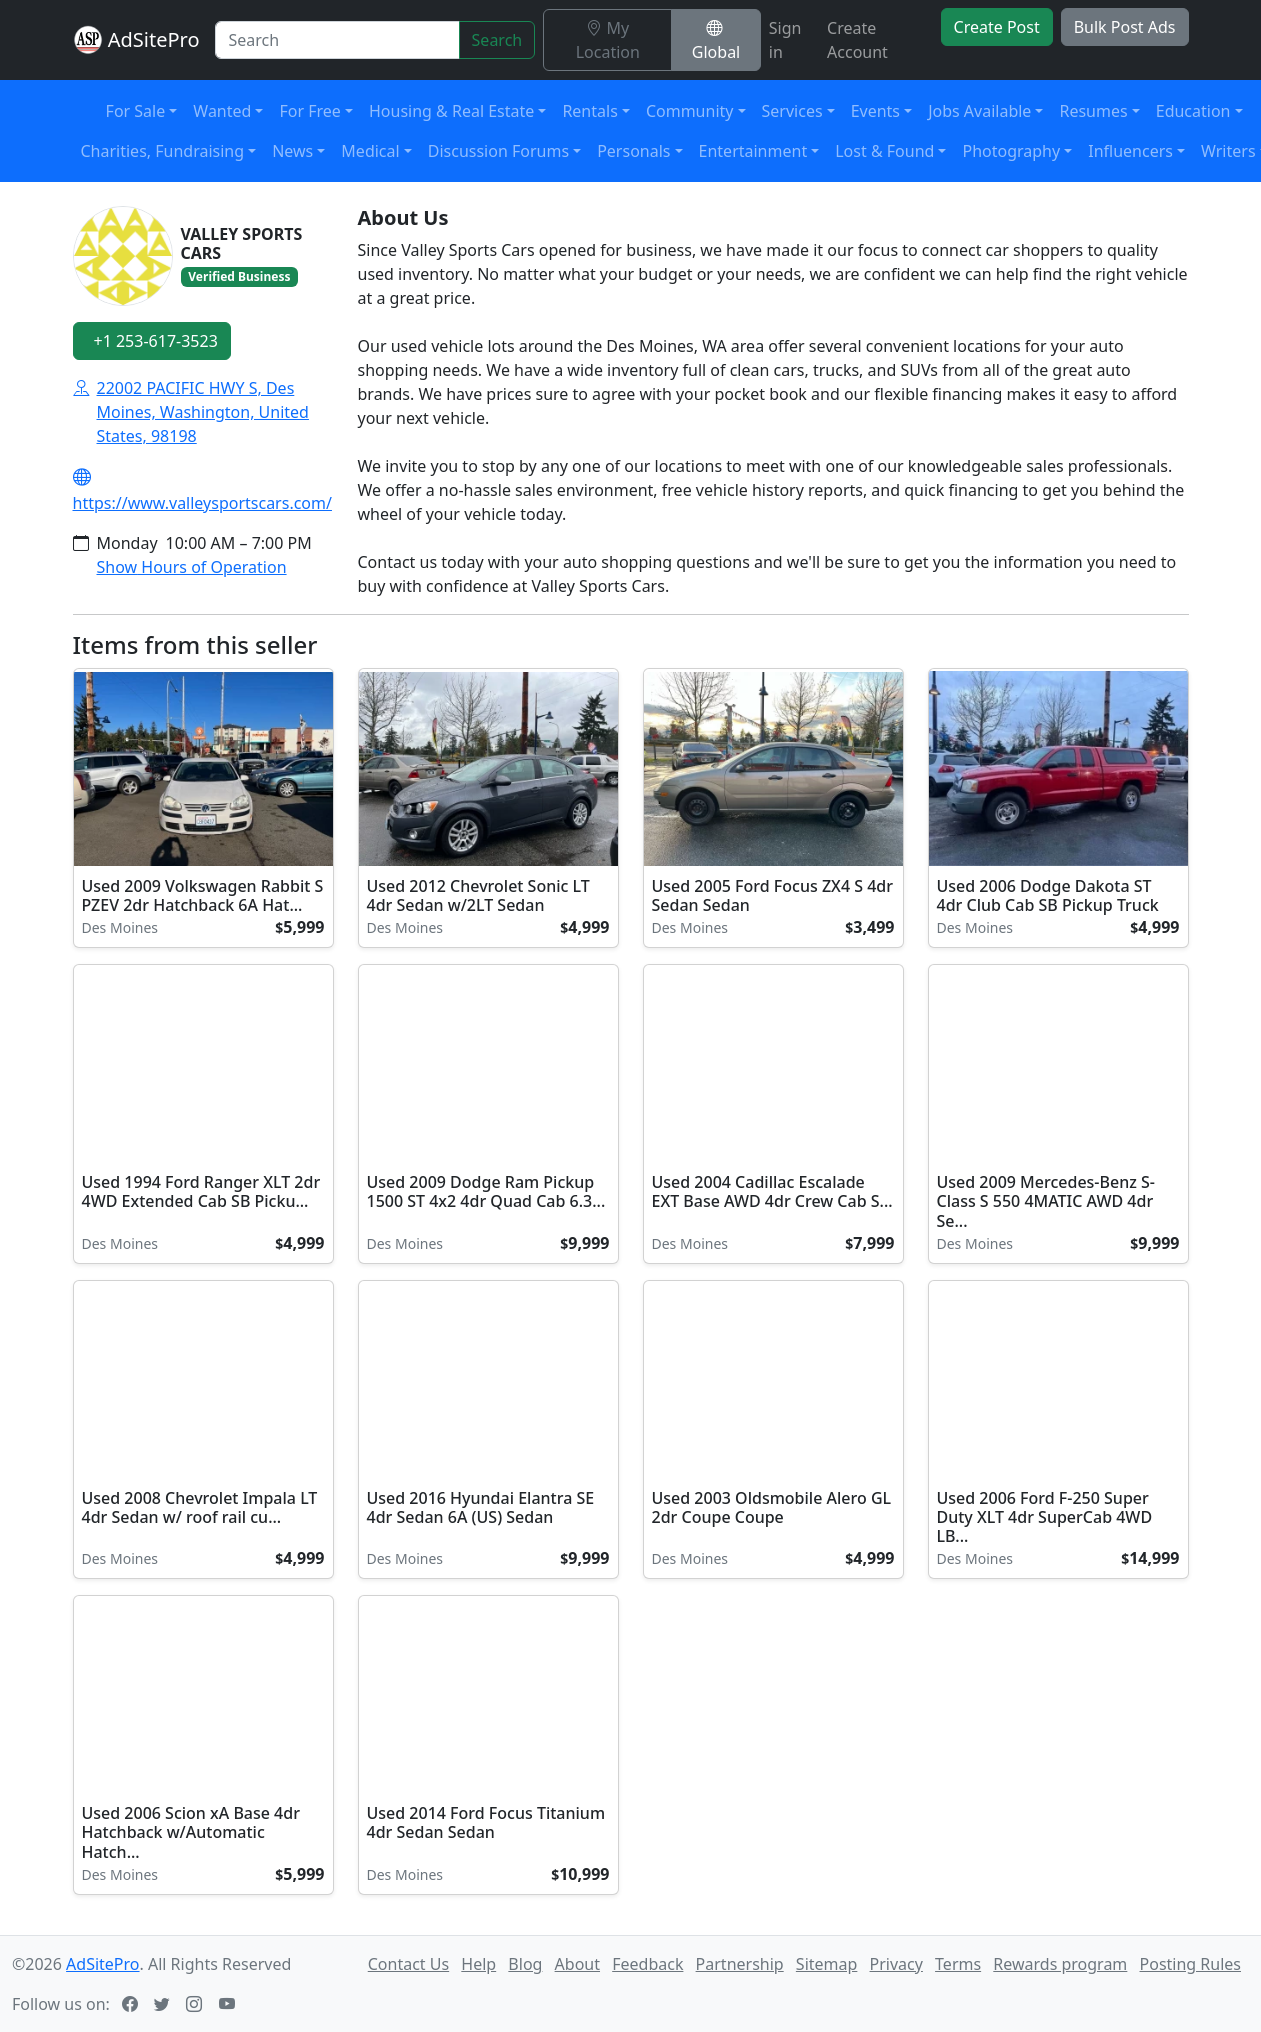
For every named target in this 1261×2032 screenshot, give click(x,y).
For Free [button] (309, 111)
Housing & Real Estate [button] (451, 111)
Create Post (997, 27)
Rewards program (1060, 1964)
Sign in (785, 40)
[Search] (337, 40)
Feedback (647, 1964)
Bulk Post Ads (1125, 27)
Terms (958, 1964)
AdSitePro (154, 39)
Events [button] (875, 111)
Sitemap (827, 1964)
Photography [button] (1011, 151)
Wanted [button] (222, 111)
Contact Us (408, 1964)
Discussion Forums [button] (498, 151)
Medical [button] (370, 151)
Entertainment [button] (753, 151)
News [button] (292, 151)
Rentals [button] (589, 111)
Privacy (896, 1964)
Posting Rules (1190, 1964)
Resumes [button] (1093, 111)
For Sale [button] (136, 111)
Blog (525, 1964)
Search (497, 40)
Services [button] (792, 111)
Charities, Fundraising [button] (163, 151)
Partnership (740, 1964)
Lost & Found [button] (884, 151)
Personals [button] (633, 151)
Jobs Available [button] (979, 111)
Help (478, 1964)
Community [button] (690, 111)
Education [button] (1193, 111)
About (577, 1964)
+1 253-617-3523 (156, 341)
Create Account (857, 40)
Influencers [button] (1130, 151)
